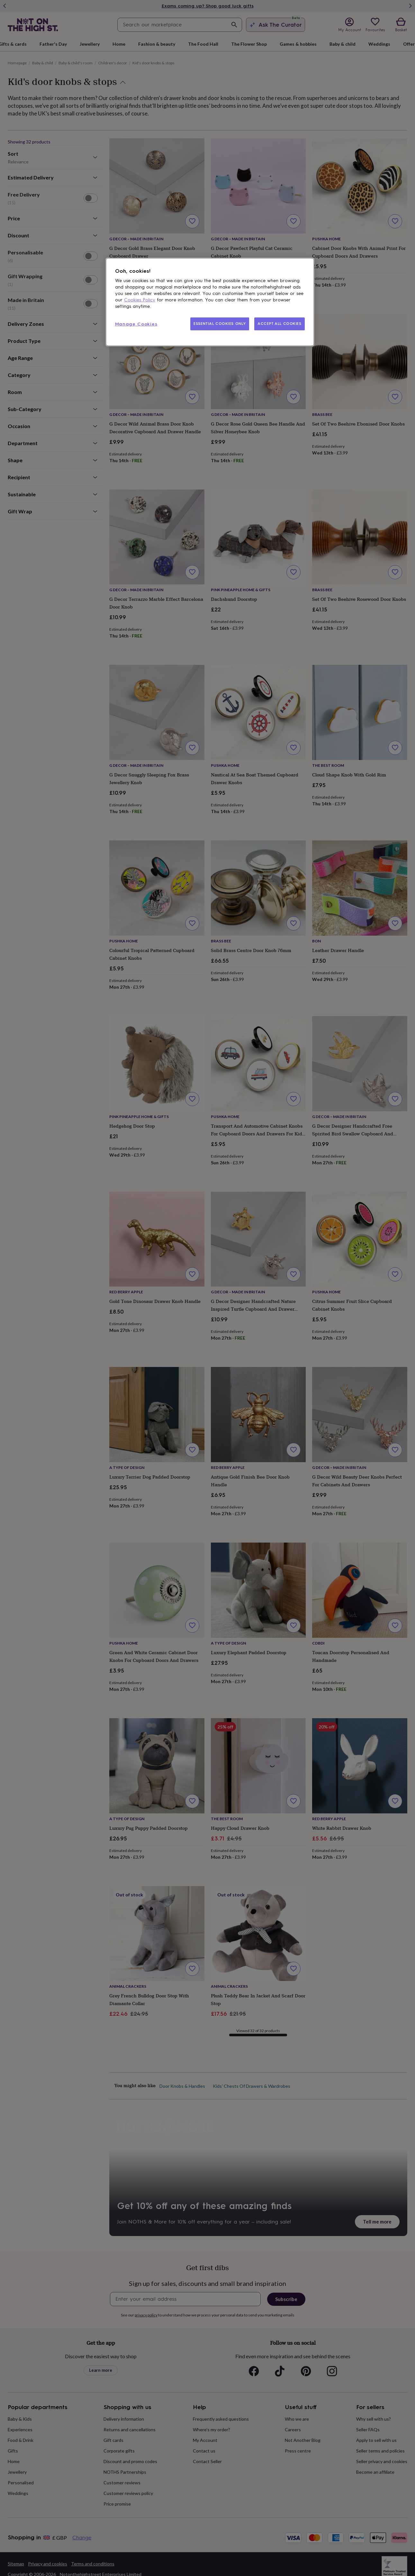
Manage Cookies (136, 324)
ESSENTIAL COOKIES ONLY (220, 323)
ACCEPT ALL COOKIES (279, 323)
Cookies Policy (139, 300)
